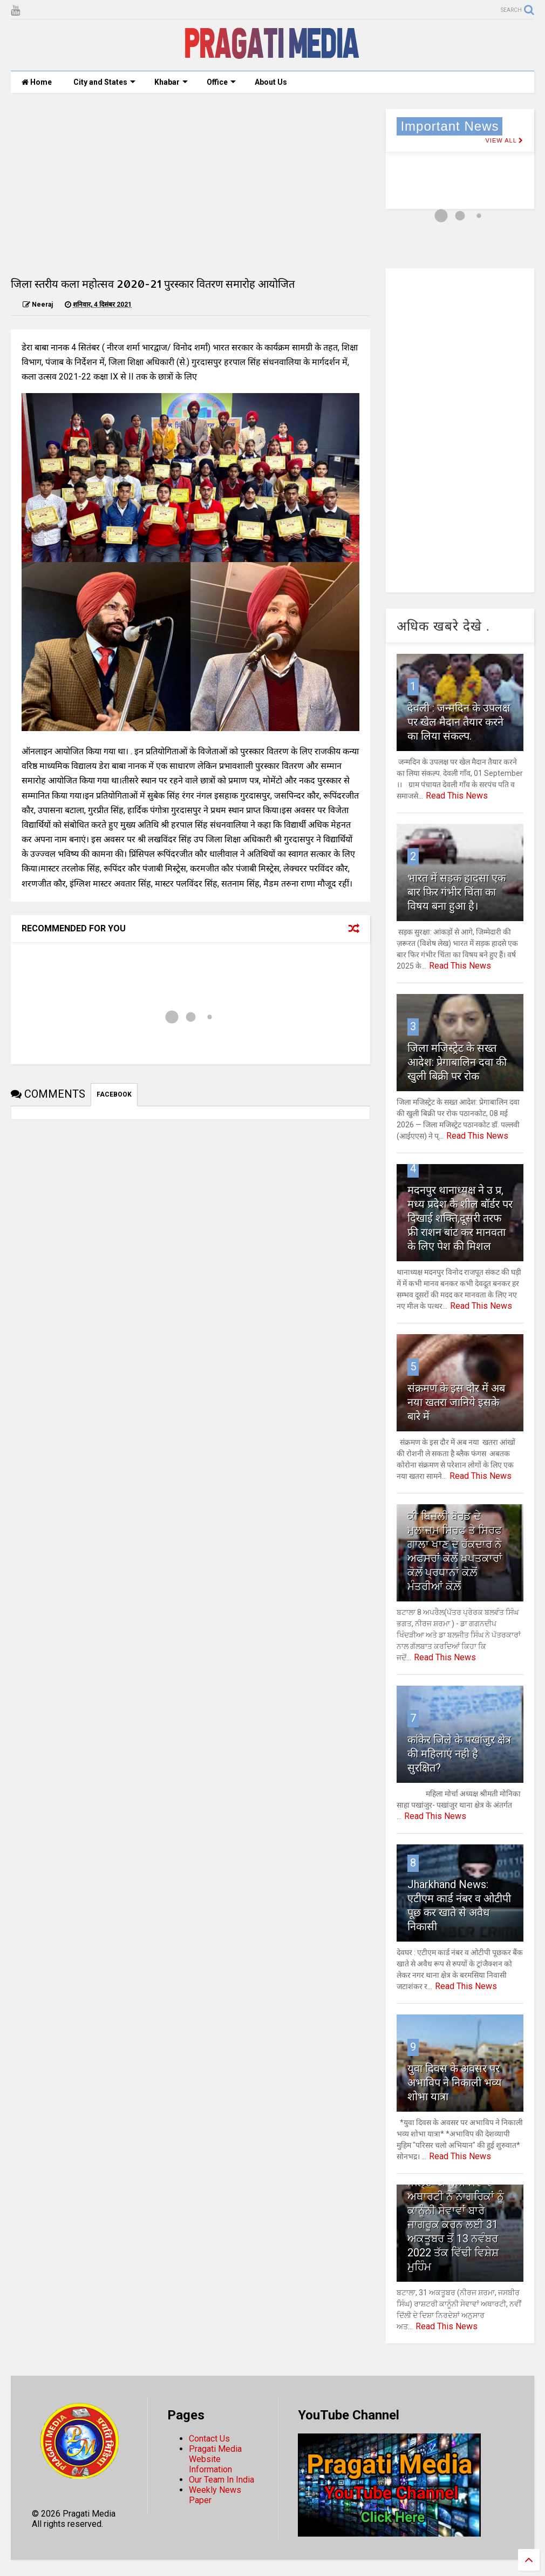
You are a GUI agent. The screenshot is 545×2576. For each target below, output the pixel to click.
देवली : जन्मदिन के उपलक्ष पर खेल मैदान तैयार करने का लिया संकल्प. (458, 721)
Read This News (457, 795)
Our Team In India (221, 2479)
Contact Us (209, 2438)
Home (37, 82)
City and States (104, 82)
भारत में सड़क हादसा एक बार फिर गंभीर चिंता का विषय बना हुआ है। (456, 891)
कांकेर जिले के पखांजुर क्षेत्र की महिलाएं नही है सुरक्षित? (459, 1753)
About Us (271, 82)
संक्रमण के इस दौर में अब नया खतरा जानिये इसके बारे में (456, 1402)
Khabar (171, 82)
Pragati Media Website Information (215, 2459)
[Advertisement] (190, 184)
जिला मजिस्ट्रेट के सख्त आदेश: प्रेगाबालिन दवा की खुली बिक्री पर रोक (457, 1062)
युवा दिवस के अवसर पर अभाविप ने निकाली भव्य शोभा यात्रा (454, 2082)
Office (221, 82)
